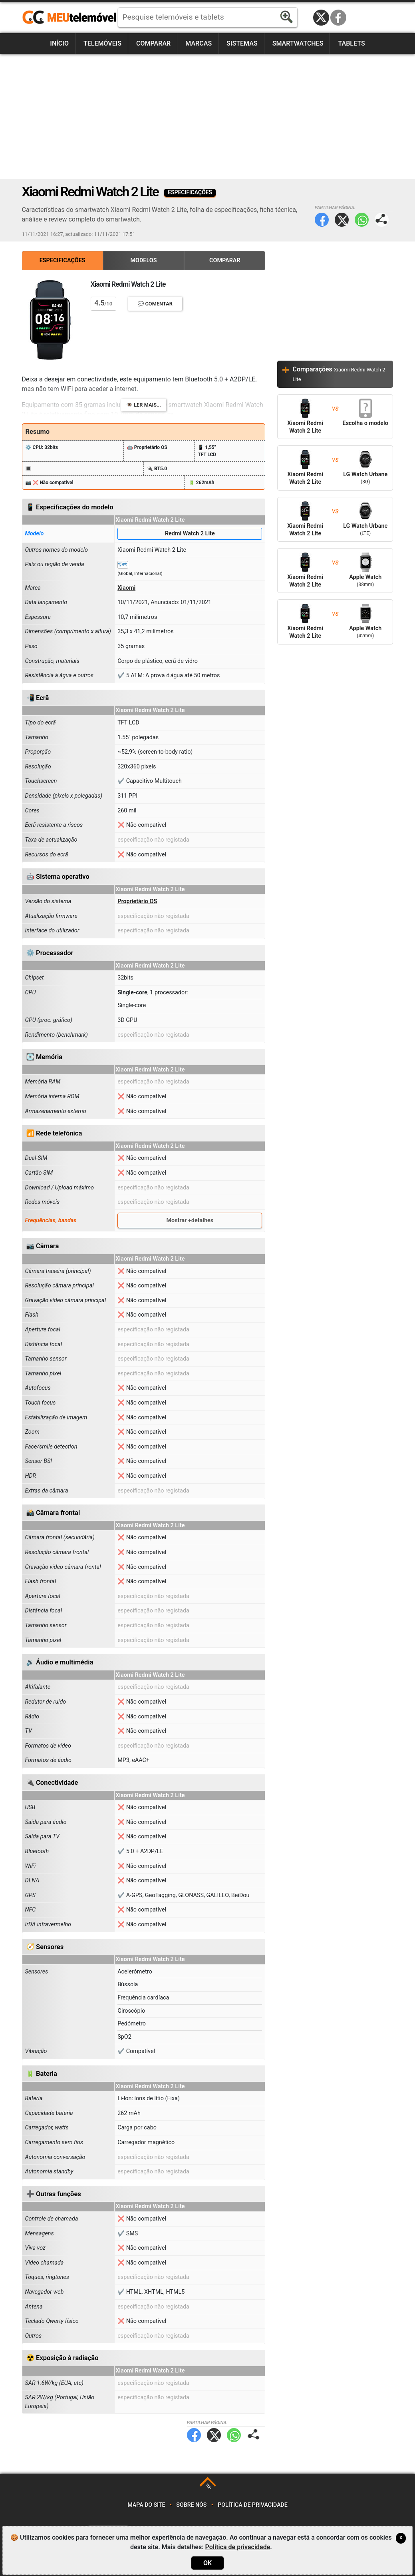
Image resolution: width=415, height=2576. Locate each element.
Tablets (351, 43)
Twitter (342, 220)
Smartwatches (298, 43)
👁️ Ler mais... (143, 405)
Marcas (198, 43)
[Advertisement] (207, 116)
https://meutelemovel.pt (69, 17)
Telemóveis (102, 43)
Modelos (143, 260)
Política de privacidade (253, 2505)
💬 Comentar (155, 304)
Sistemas (242, 43)
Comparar (153, 43)
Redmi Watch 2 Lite (190, 533)
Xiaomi (126, 588)
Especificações (62, 260)
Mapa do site (146, 2505)
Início (59, 43)
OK (207, 2563)
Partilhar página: (382, 220)
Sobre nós (191, 2505)
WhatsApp (362, 220)
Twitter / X (321, 18)
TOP (208, 2486)
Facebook (338, 18)
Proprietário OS (137, 901)
